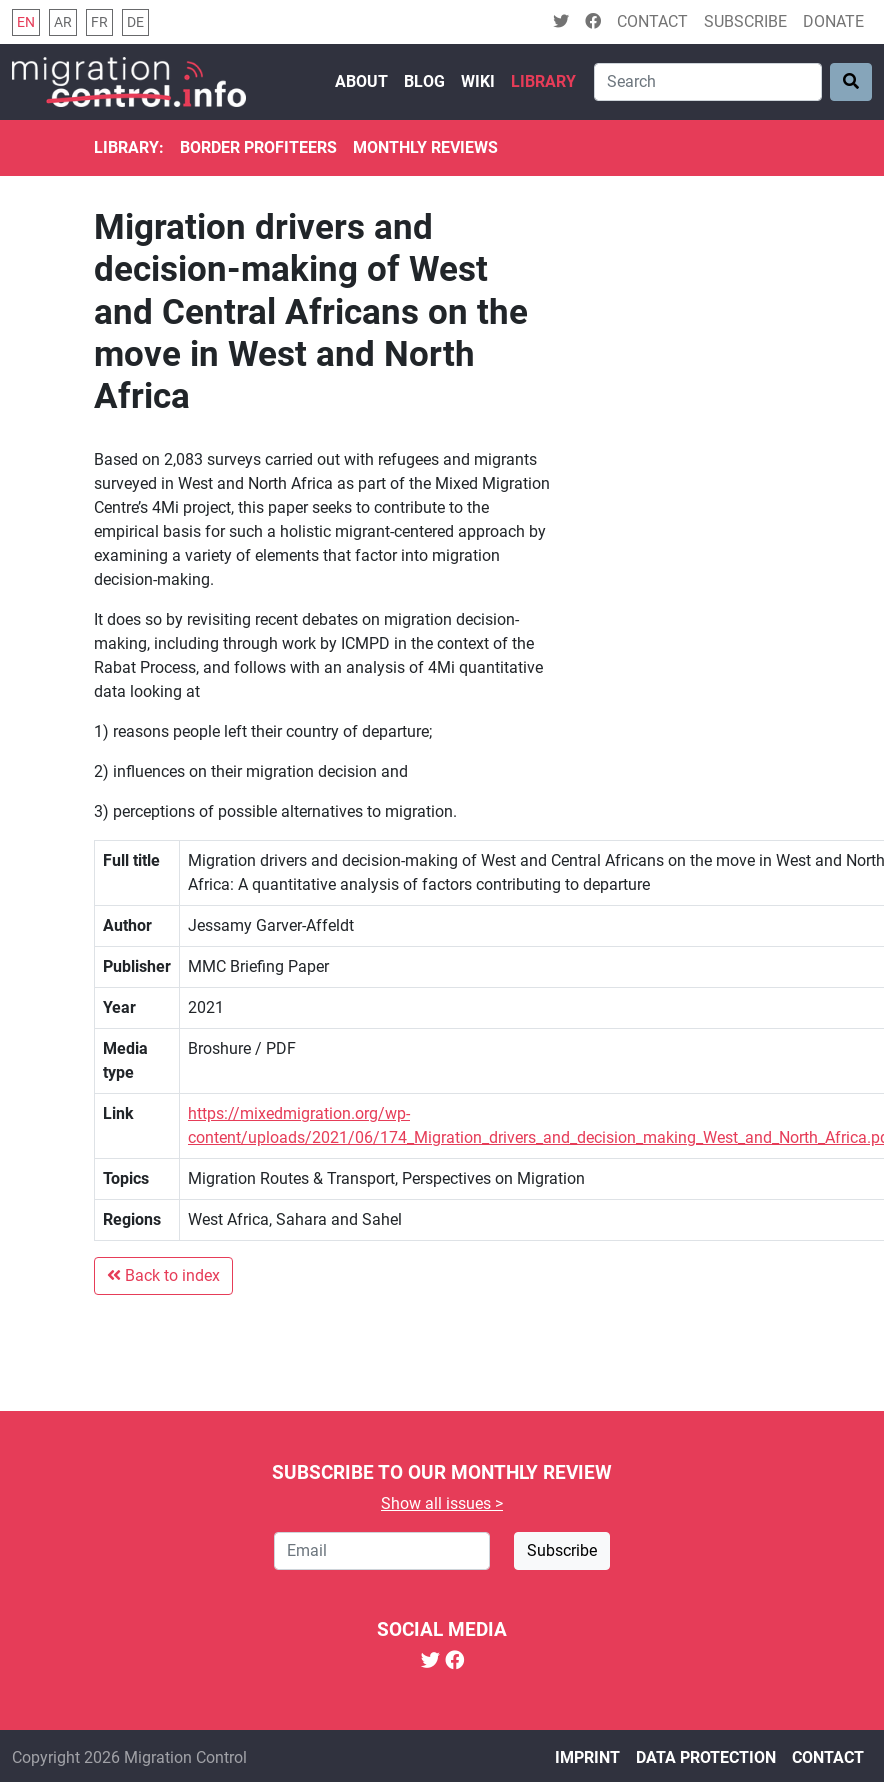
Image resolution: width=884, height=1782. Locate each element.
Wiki (478, 81)
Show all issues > (442, 1503)
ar (63, 22)
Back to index (163, 1275)
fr (99, 22)
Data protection (706, 1757)
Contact (652, 21)
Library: (129, 147)
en (26, 22)
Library (543, 81)
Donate (833, 21)
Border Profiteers (258, 147)
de (135, 22)
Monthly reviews (425, 147)
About (361, 81)
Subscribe (745, 21)
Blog (424, 81)
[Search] (708, 82)
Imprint (587, 1757)
